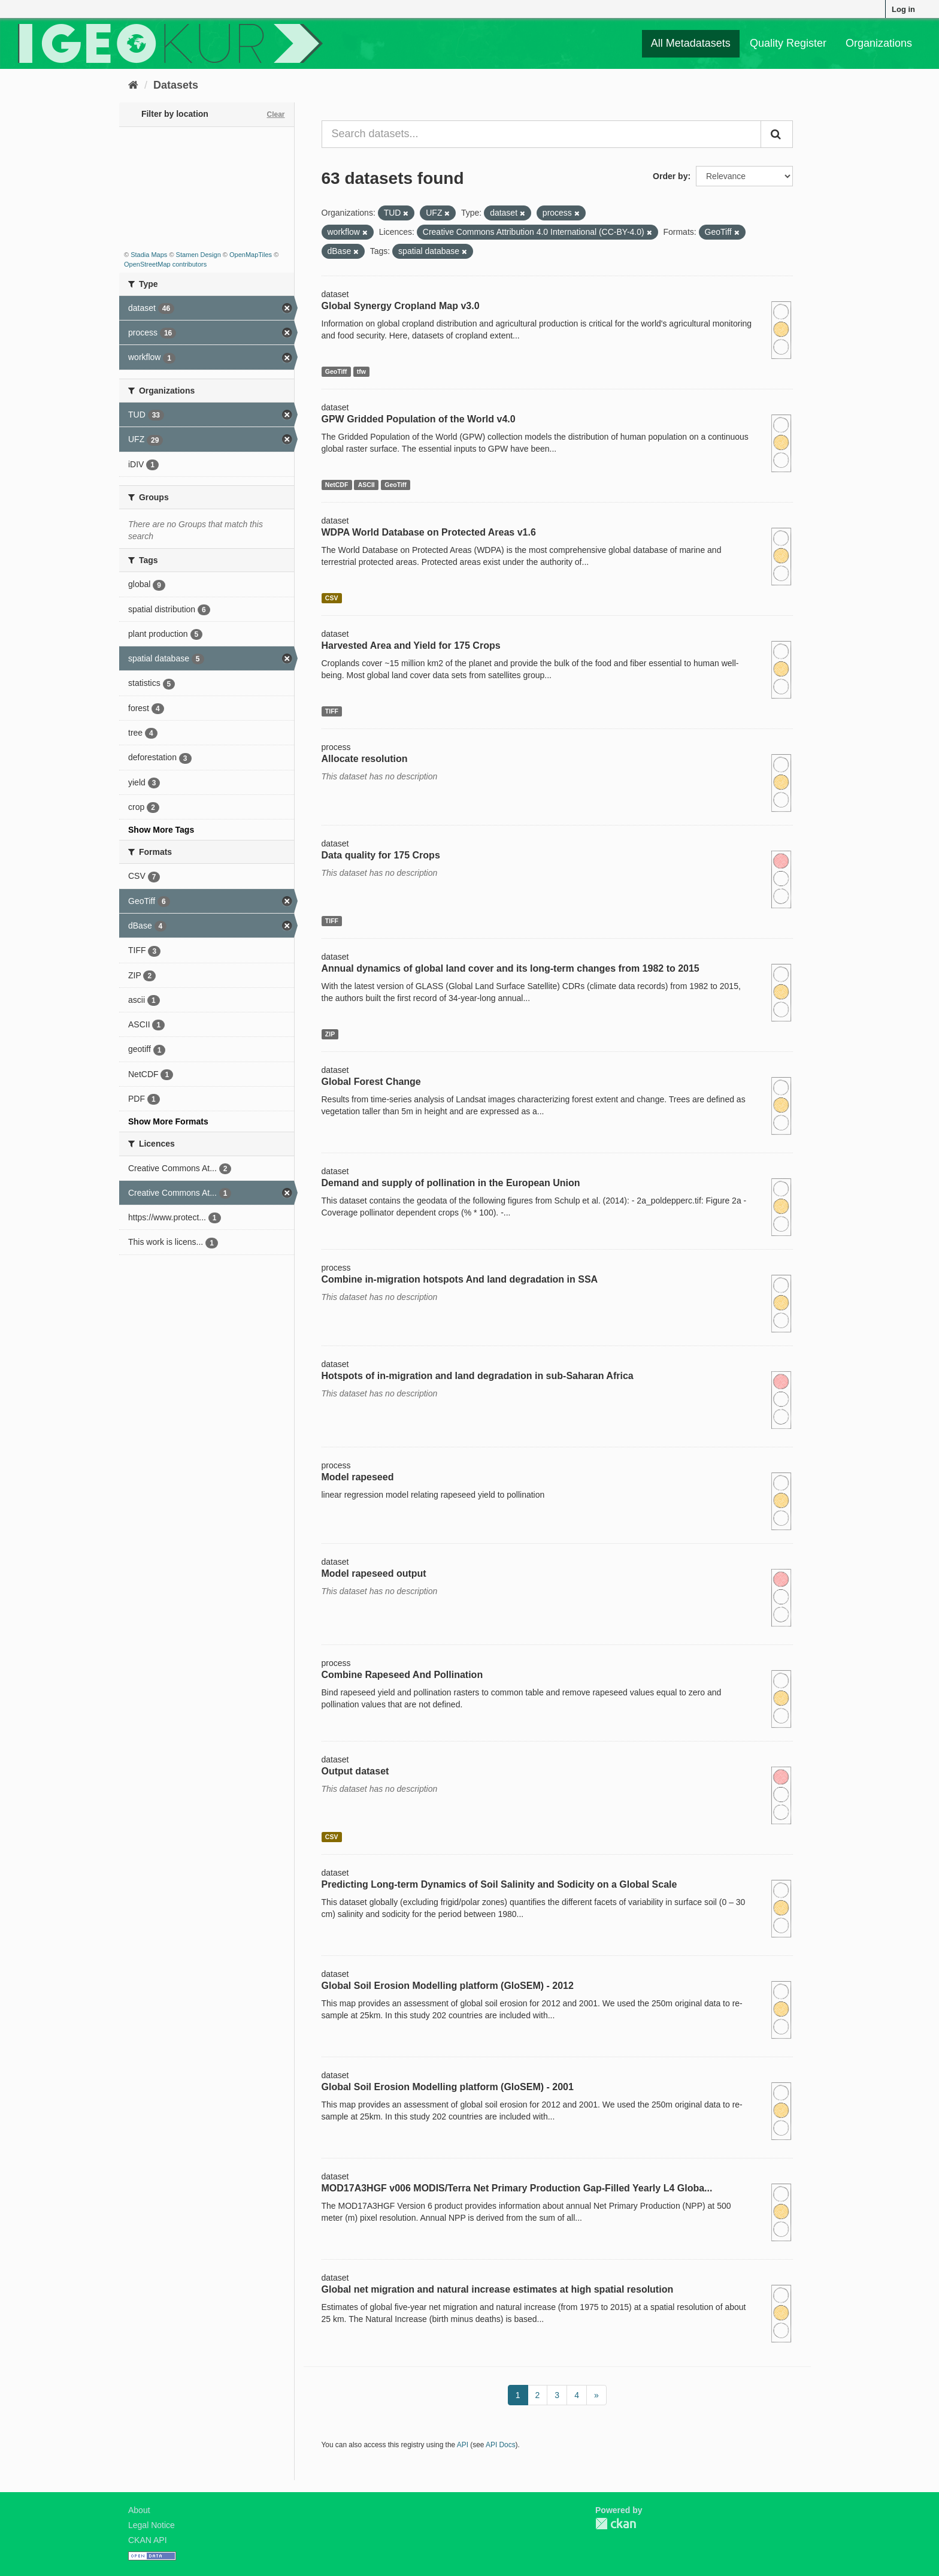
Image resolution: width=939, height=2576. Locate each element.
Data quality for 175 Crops (381, 855)
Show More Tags (161, 830)
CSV (331, 597)
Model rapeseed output (374, 1573)
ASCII (366, 484)
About (139, 2510)
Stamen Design (198, 254)
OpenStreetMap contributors (165, 264)
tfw (361, 371)
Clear (275, 114)
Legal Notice (151, 2525)
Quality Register (788, 43)
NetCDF (337, 484)
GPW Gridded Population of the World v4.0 (419, 419)
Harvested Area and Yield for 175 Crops (411, 645)
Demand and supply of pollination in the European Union (451, 1183)
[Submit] (777, 134)
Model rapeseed (358, 1477)
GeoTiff (336, 371)
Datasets (175, 85)
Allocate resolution (365, 759)
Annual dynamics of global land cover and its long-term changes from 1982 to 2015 (510, 968)
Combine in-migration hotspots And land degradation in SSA (460, 1279)
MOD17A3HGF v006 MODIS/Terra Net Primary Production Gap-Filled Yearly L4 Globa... (517, 2188)
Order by (670, 176)
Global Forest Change (371, 1082)
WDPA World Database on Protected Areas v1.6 (429, 532)
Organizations (879, 43)
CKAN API (147, 2540)
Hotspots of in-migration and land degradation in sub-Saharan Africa (478, 1376)
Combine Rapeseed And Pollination (402, 1675)
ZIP (330, 1034)
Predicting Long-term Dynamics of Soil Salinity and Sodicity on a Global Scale (499, 1884)
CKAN (615, 2523)
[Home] (133, 85)
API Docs (501, 2445)
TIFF (331, 711)
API (462, 2445)
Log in (903, 9)
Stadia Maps (149, 254)
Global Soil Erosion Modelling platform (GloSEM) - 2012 (448, 1986)
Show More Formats (168, 1121)
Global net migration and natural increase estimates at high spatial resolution (498, 2289)
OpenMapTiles (250, 254)
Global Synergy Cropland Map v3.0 (401, 306)
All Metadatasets (691, 43)
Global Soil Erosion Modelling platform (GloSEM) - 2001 (448, 2087)
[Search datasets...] (542, 134)
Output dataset (355, 1771)
